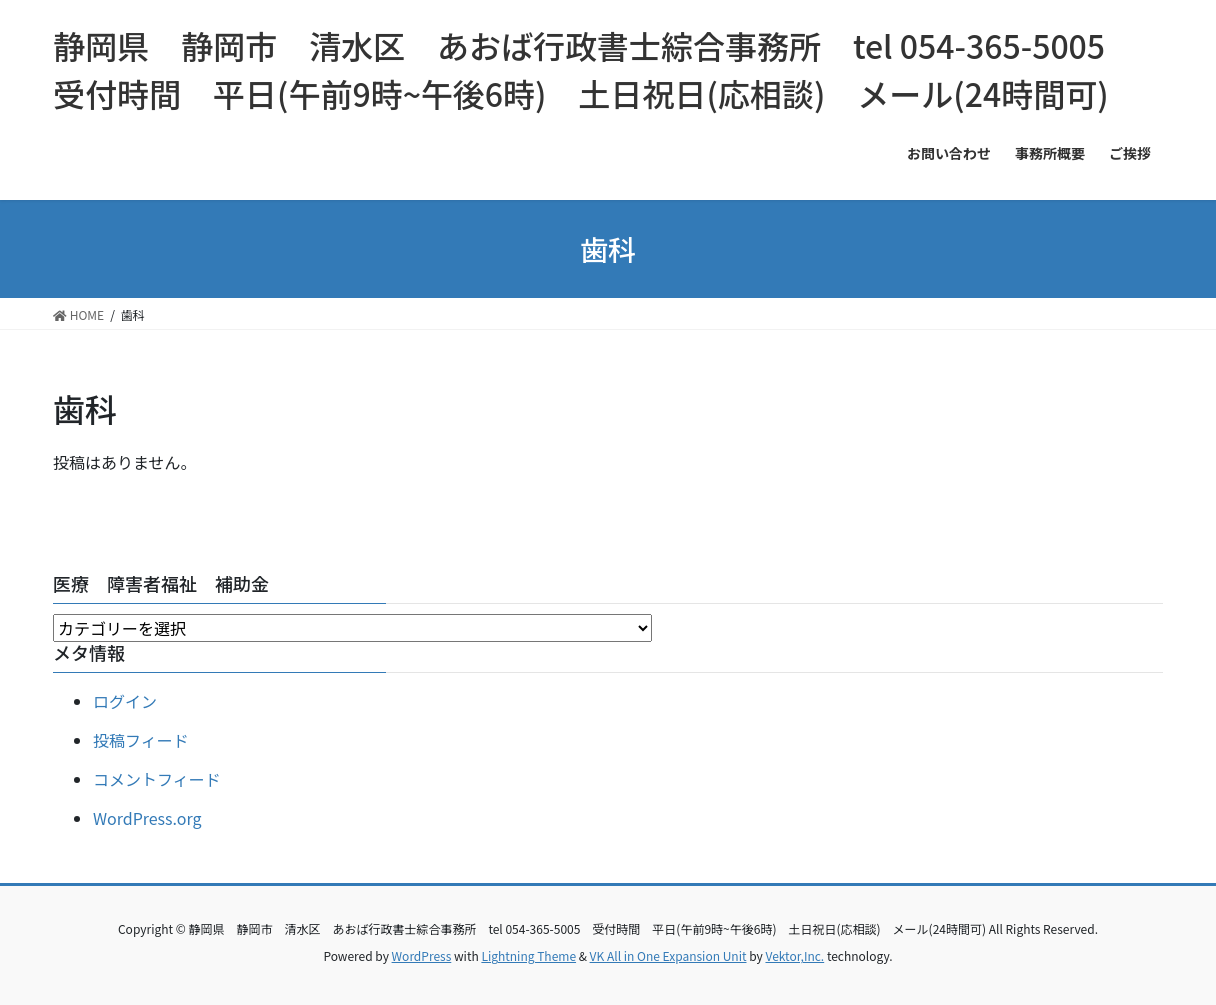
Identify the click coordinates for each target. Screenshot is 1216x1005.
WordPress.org (147, 818)
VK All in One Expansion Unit (668, 955)
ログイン (125, 701)
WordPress (422, 955)
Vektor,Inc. (794, 955)
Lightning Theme (528, 955)
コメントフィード (157, 779)
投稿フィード (141, 740)
